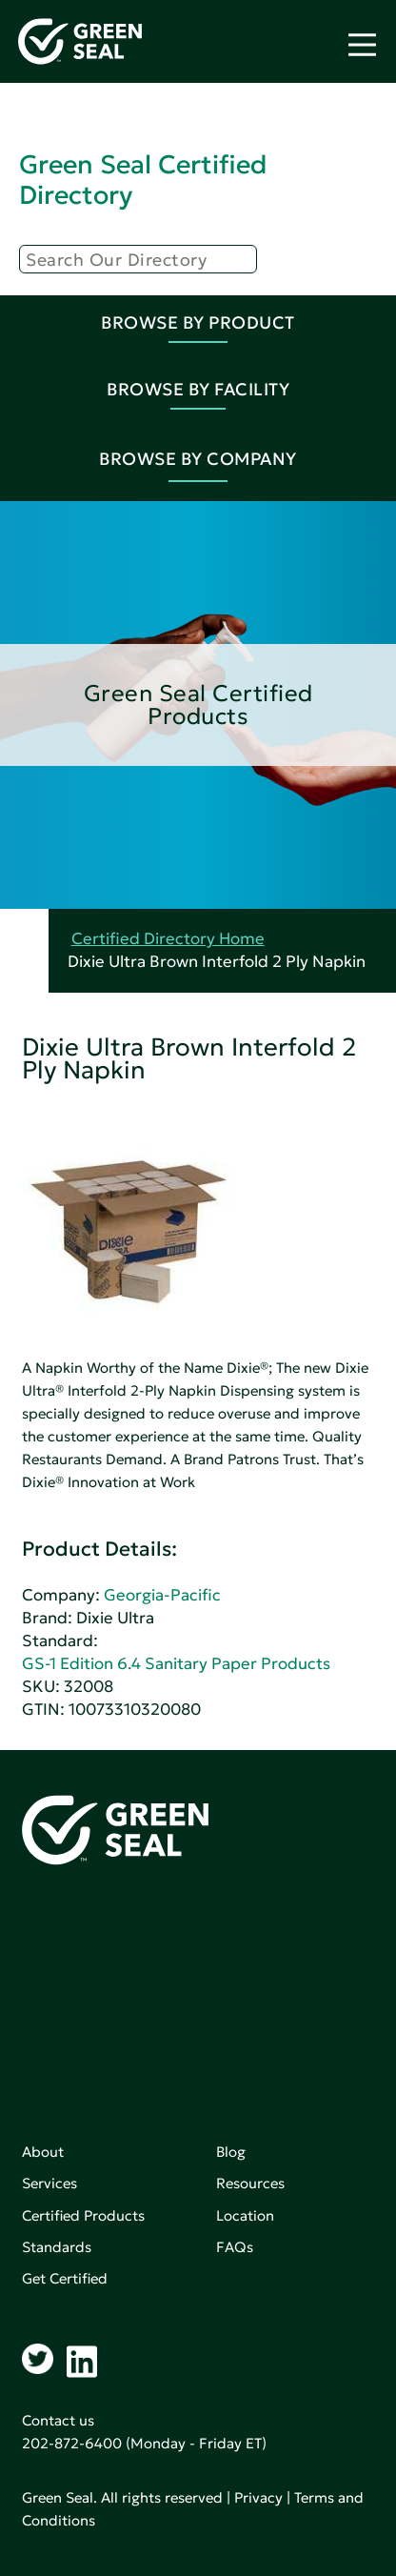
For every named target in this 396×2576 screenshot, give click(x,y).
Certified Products (83, 2215)
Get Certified (65, 2278)
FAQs (234, 2247)
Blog (231, 2152)
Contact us (58, 2420)
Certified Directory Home (168, 939)
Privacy (258, 2497)
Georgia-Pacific (162, 1595)
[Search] (138, 259)
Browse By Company (198, 459)
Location (245, 2215)
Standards (56, 2247)
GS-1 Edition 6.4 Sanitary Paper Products (176, 1664)
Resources (250, 2183)
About (43, 2152)
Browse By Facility (198, 389)
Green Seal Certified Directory (143, 180)
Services (49, 2183)
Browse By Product (198, 322)
